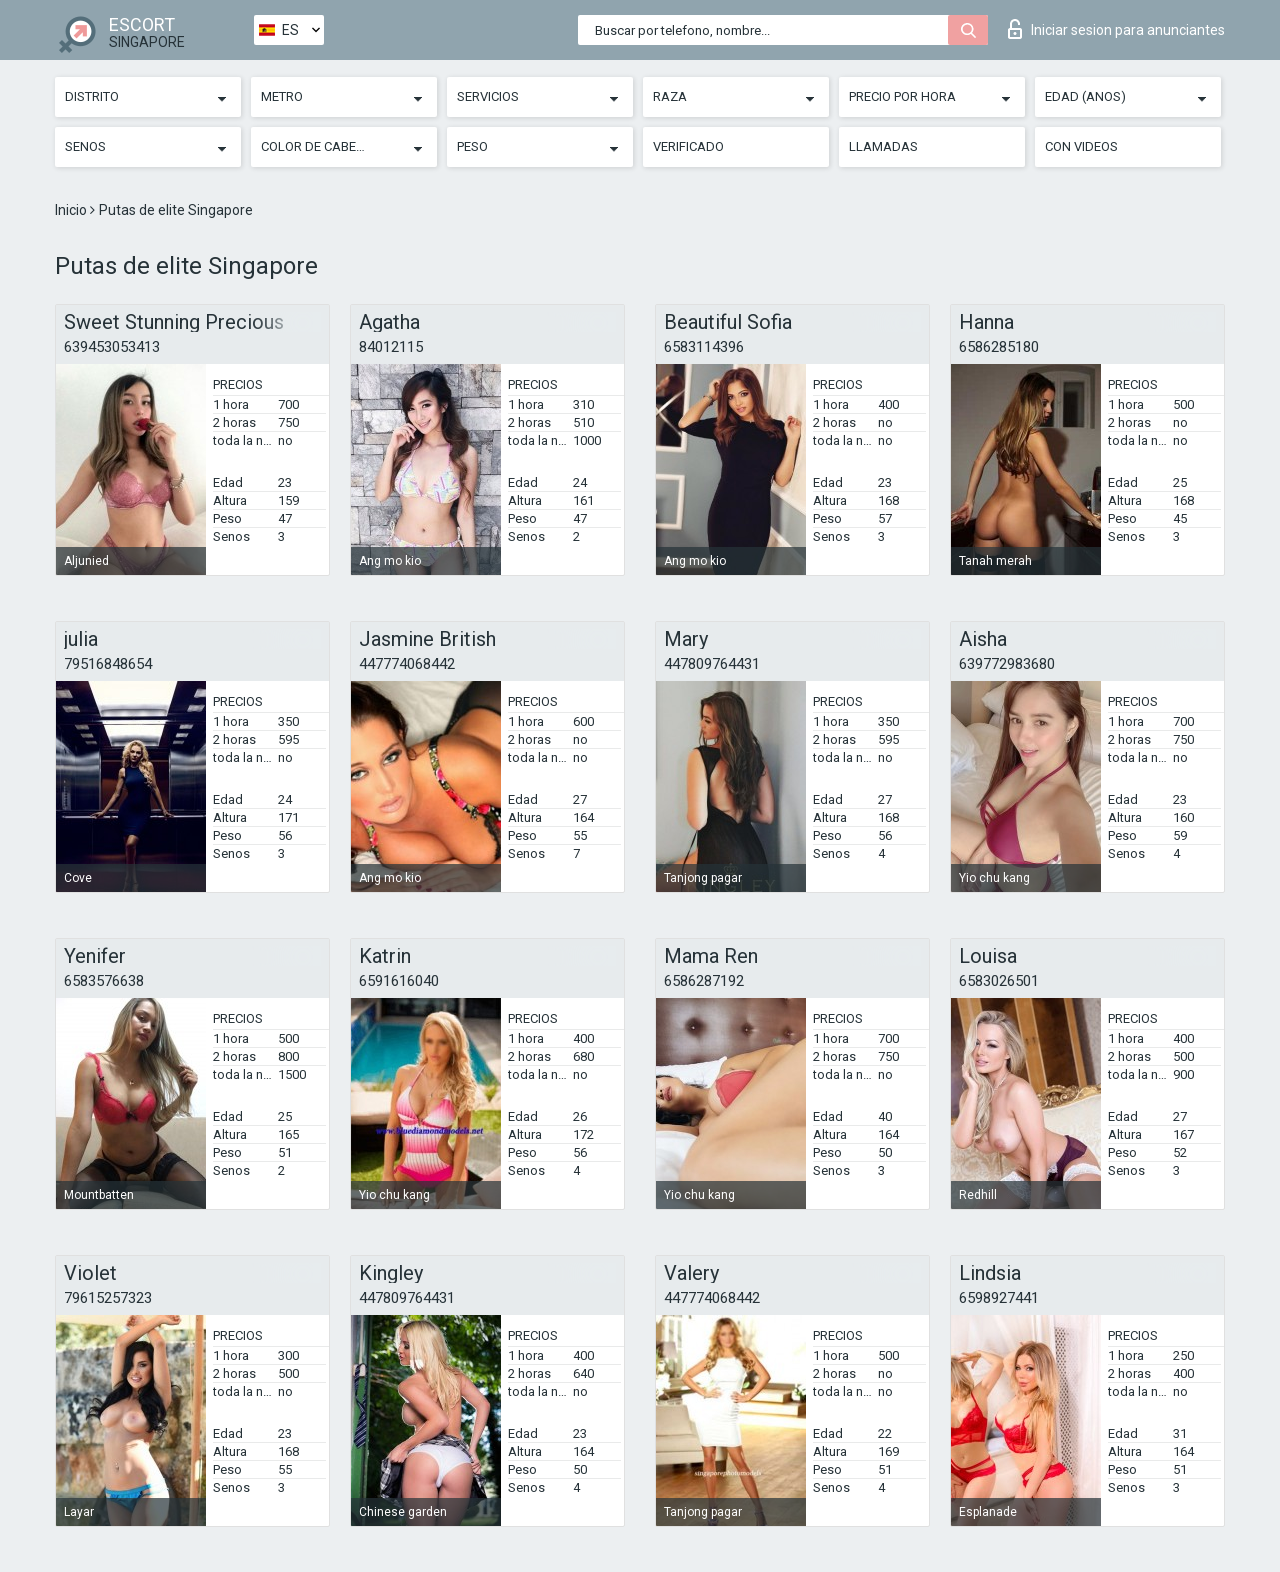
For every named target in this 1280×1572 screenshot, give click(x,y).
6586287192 (704, 981)
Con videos (1081, 146)
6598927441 (999, 1298)
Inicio (72, 210)
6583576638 (104, 981)
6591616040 (399, 981)
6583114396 (704, 347)
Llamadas (883, 146)
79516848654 (108, 664)
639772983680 (1007, 664)
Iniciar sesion (1116, 29)
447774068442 (407, 664)
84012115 (391, 347)
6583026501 (999, 981)
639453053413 (112, 347)
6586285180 (999, 347)
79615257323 (108, 1298)
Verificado (688, 146)
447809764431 (712, 664)
